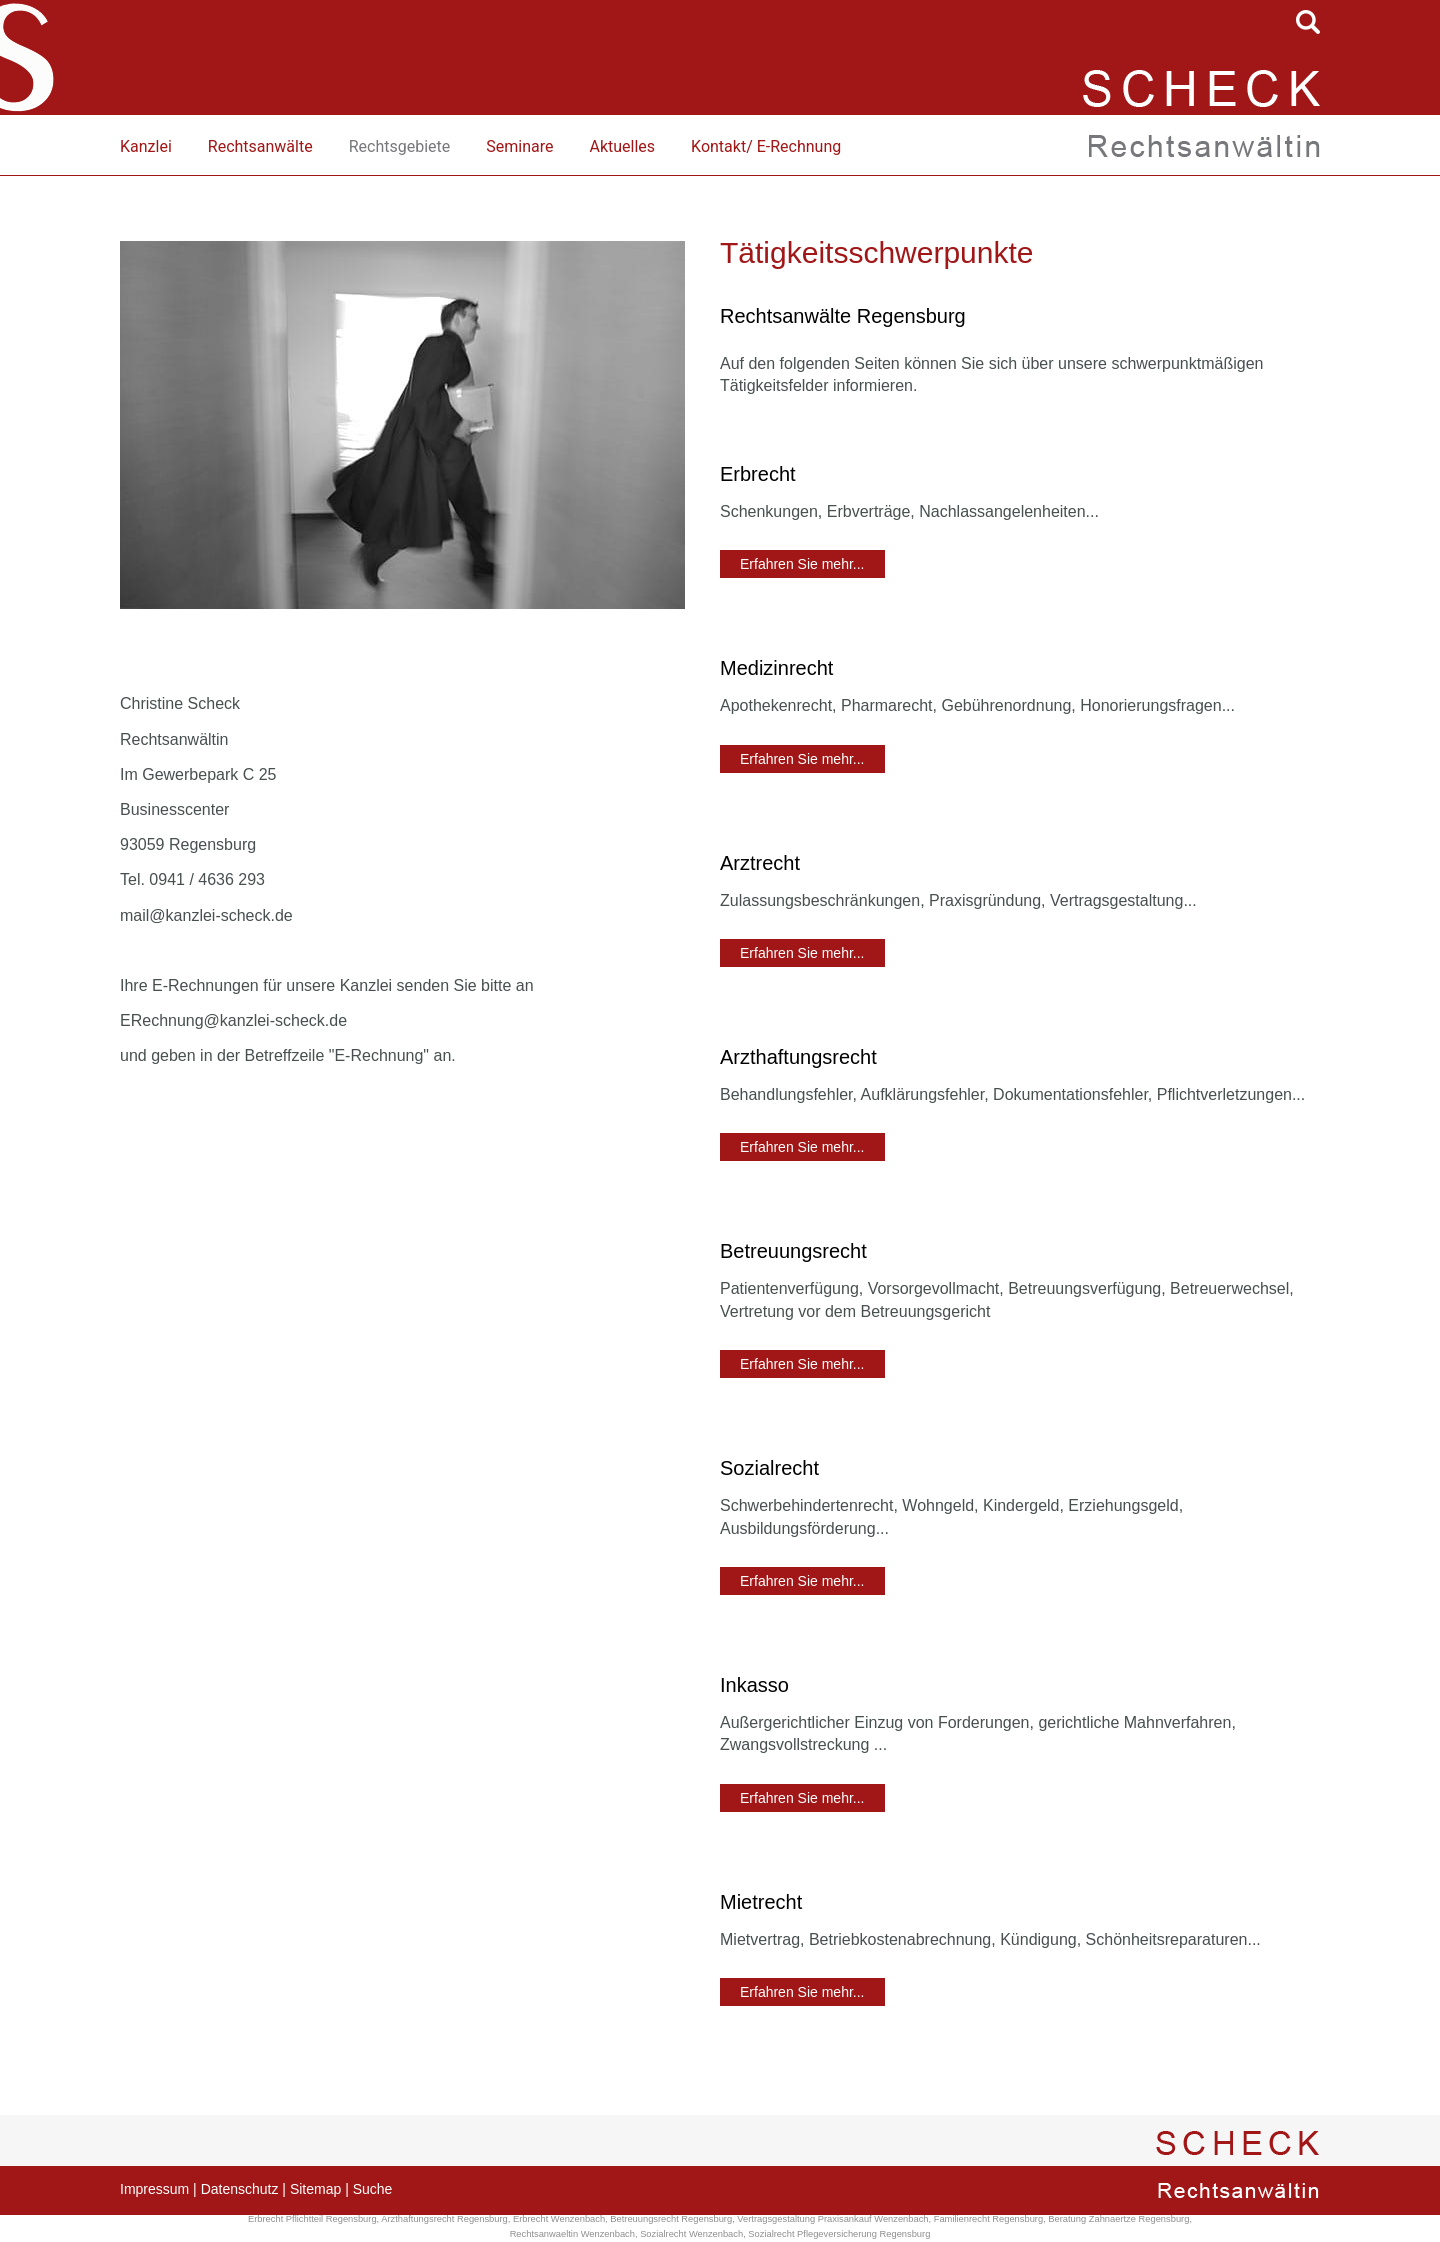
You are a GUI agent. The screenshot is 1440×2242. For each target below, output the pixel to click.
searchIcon (1308, 22)
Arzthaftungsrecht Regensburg (444, 2219)
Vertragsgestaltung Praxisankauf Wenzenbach (832, 2219)
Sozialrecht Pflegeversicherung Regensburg (839, 2234)
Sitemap (315, 2189)
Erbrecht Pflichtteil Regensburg (312, 2219)
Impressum (154, 2189)
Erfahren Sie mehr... (802, 564)
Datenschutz (240, 2189)
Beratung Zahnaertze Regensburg (1118, 2219)
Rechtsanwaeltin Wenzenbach (572, 2234)
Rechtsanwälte (260, 146)
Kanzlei (146, 146)
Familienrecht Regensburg (988, 2219)
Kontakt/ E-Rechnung (766, 146)
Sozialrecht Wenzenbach (691, 2234)
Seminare (519, 146)
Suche (373, 2189)
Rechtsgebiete (400, 146)
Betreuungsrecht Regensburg (671, 2219)
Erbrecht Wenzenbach (559, 2219)
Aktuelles (622, 146)
